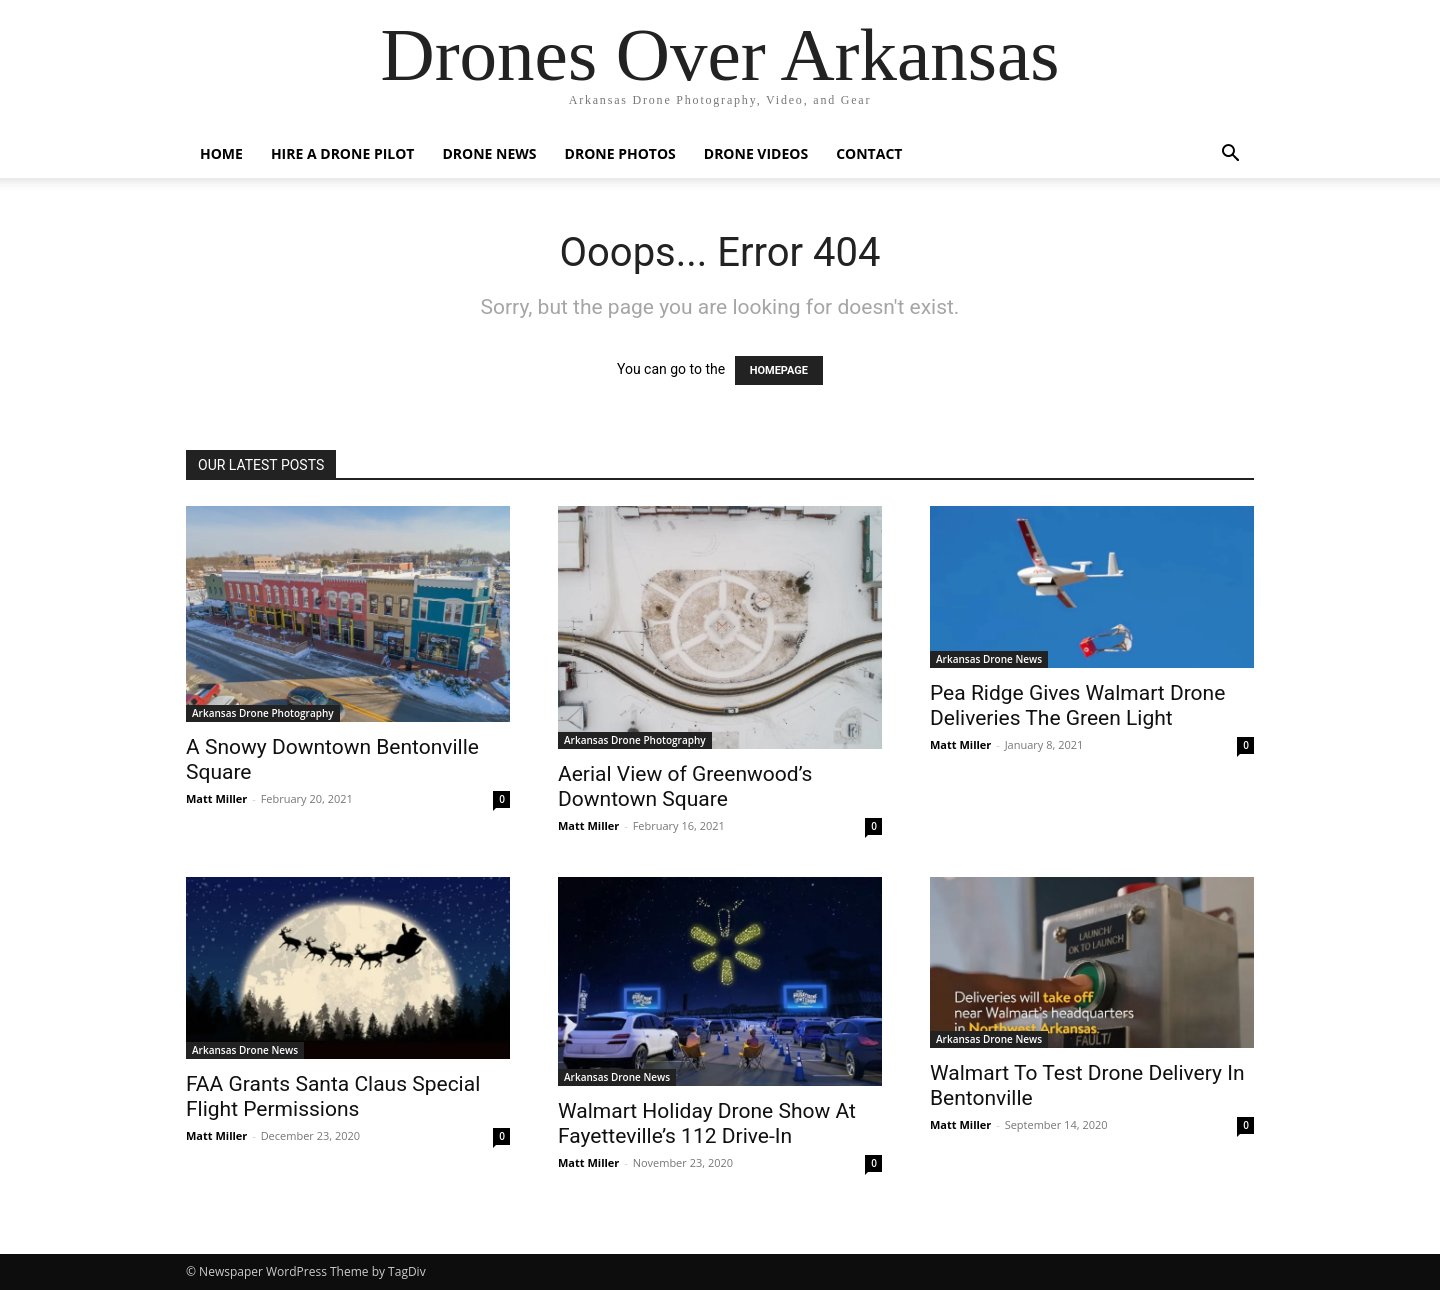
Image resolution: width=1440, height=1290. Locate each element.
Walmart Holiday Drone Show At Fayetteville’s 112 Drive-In (707, 1123)
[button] (1230, 155)
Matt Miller (216, 798)
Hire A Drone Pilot (343, 153)
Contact (869, 153)
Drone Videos (756, 153)
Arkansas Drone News (989, 659)
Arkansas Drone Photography (263, 713)
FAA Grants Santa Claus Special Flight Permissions (333, 1096)
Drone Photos (620, 153)
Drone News (489, 153)
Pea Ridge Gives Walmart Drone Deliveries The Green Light (1077, 705)
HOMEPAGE (779, 370)
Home (221, 153)
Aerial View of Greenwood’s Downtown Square (685, 786)
